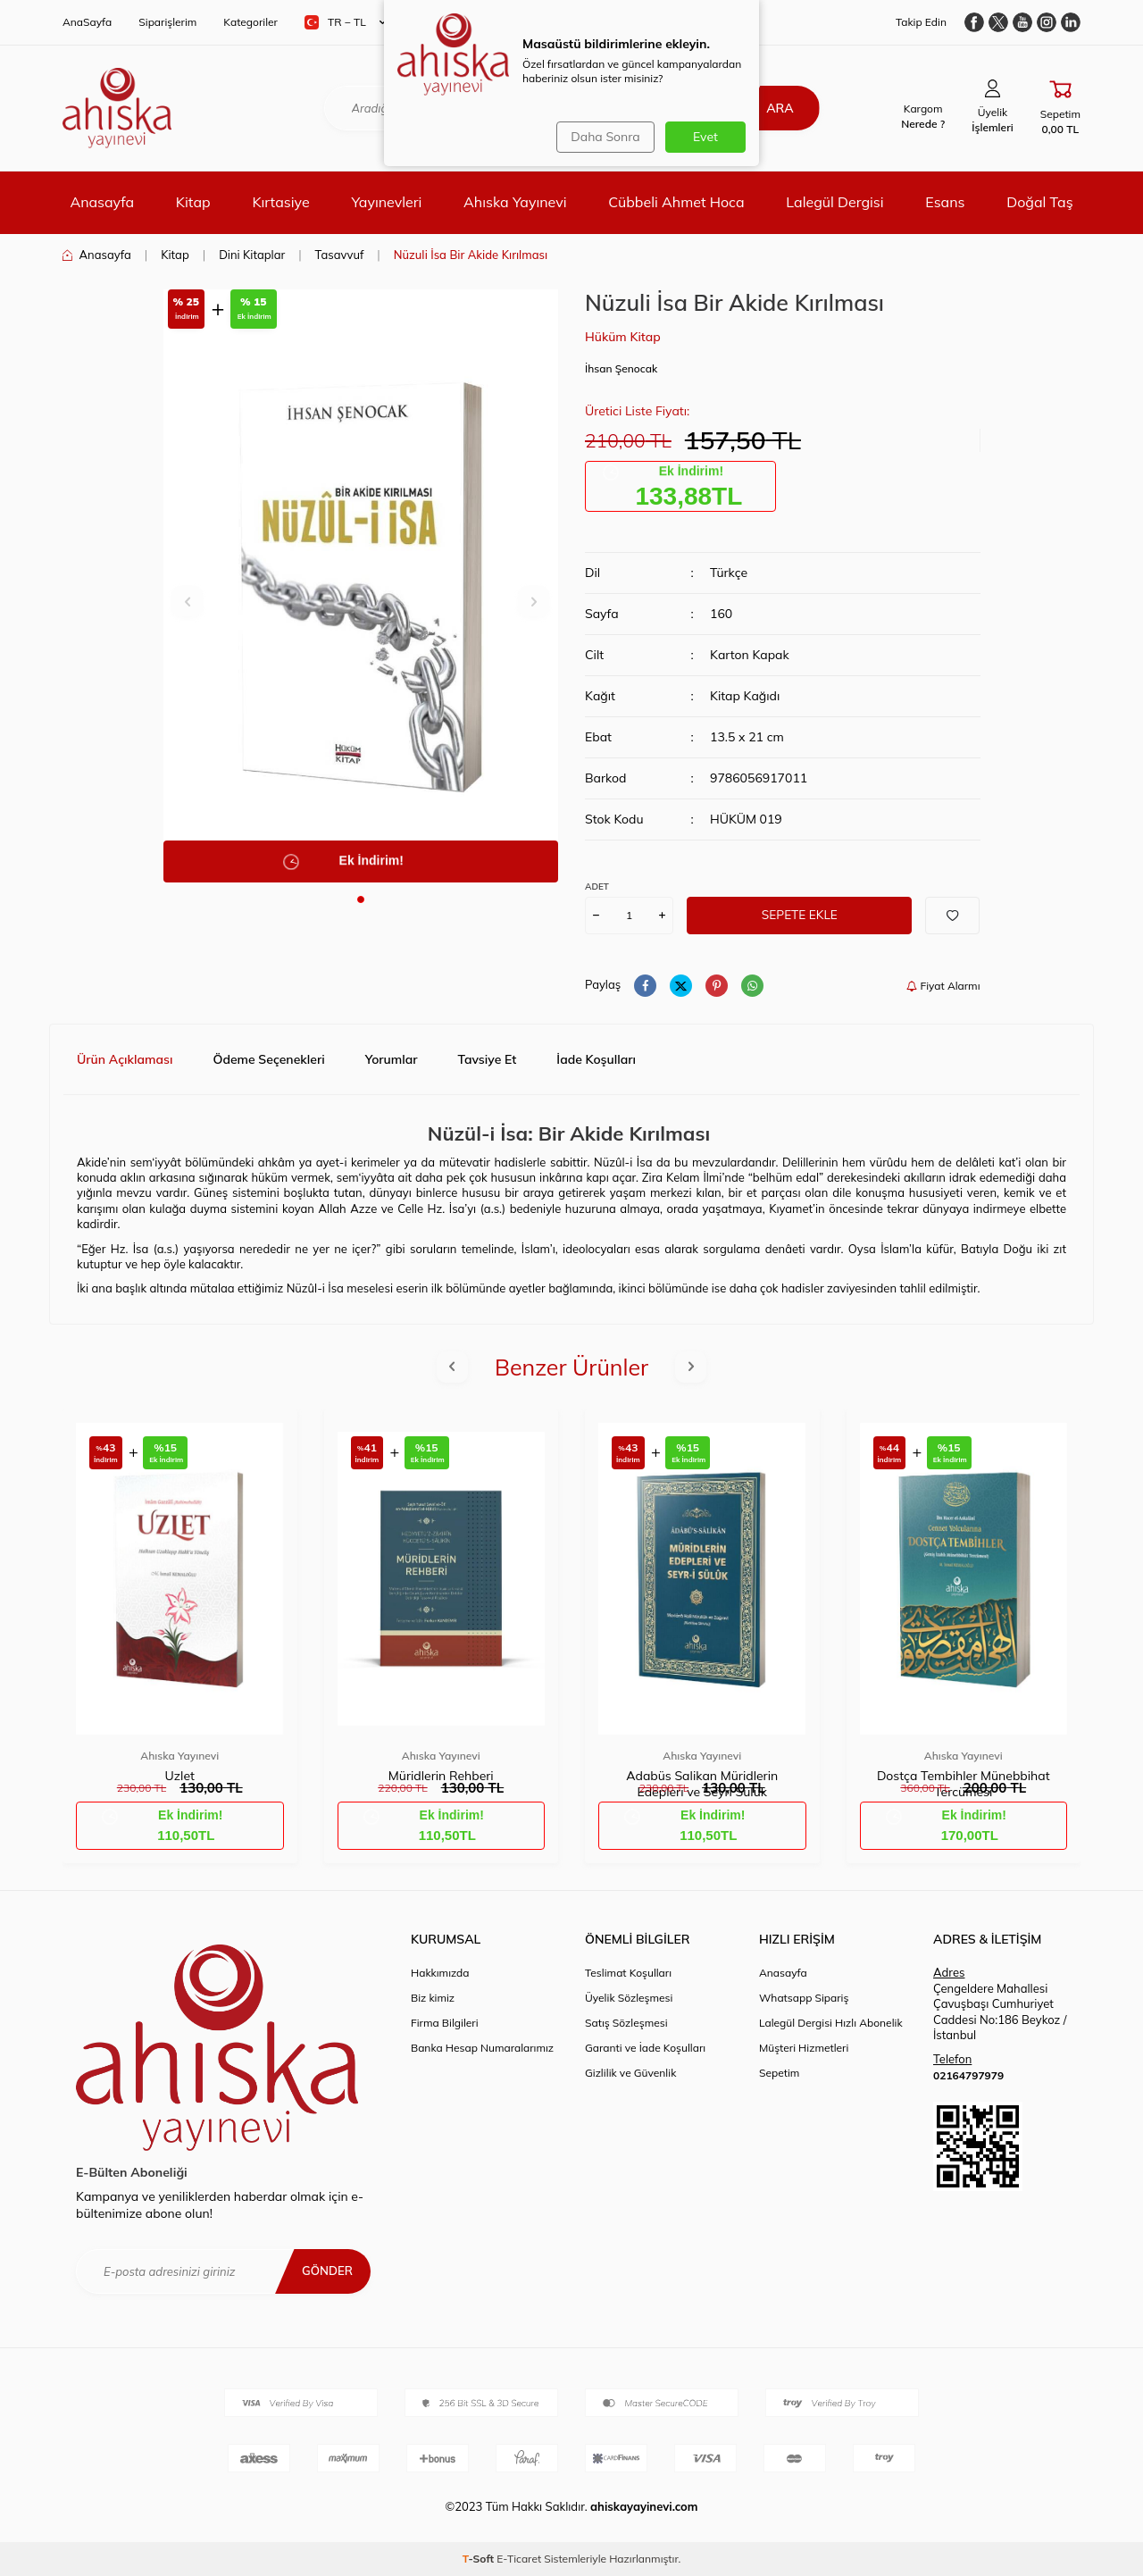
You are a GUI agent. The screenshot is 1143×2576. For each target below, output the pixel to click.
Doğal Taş (1039, 202)
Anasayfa (102, 202)
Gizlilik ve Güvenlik (630, 2072)
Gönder (326, 2271)
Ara (774, 108)
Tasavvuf (339, 254)
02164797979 (968, 2075)
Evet (705, 137)
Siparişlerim (167, 22)
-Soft (480, 2558)
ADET (597, 886)
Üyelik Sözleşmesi (628, 1997)
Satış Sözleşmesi (626, 2022)
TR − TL (345, 22)
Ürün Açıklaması (124, 1059)
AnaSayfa (87, 22)
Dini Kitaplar (252, 254)
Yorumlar (391, 1059)
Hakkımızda (440, 1972)
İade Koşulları (596, 1059)
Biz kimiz (433, 1997)
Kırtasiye (280, 202)
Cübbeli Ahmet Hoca (676, 202)
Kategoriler (250, 22)
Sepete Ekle (799, 915)
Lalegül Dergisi (834, 202)
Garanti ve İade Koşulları (645, 2047)
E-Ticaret (518, 2558)
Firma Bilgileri (445, 2022)
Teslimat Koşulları (628, 1972)
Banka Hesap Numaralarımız (482, 2047)
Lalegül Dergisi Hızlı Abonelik (831, 2022)
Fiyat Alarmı (943, 985)
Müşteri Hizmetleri (803, 2047)
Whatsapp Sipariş (803, 1997)
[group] (361, 586)
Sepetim (779, 2072)
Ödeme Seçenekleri (268, 1059)
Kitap (193, 202)
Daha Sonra (603, 137)
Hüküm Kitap (623, 337)
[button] (360, 899)
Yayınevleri (386, 202)
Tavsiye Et (487, 1059)
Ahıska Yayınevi (514, 202)
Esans (944, 202)
